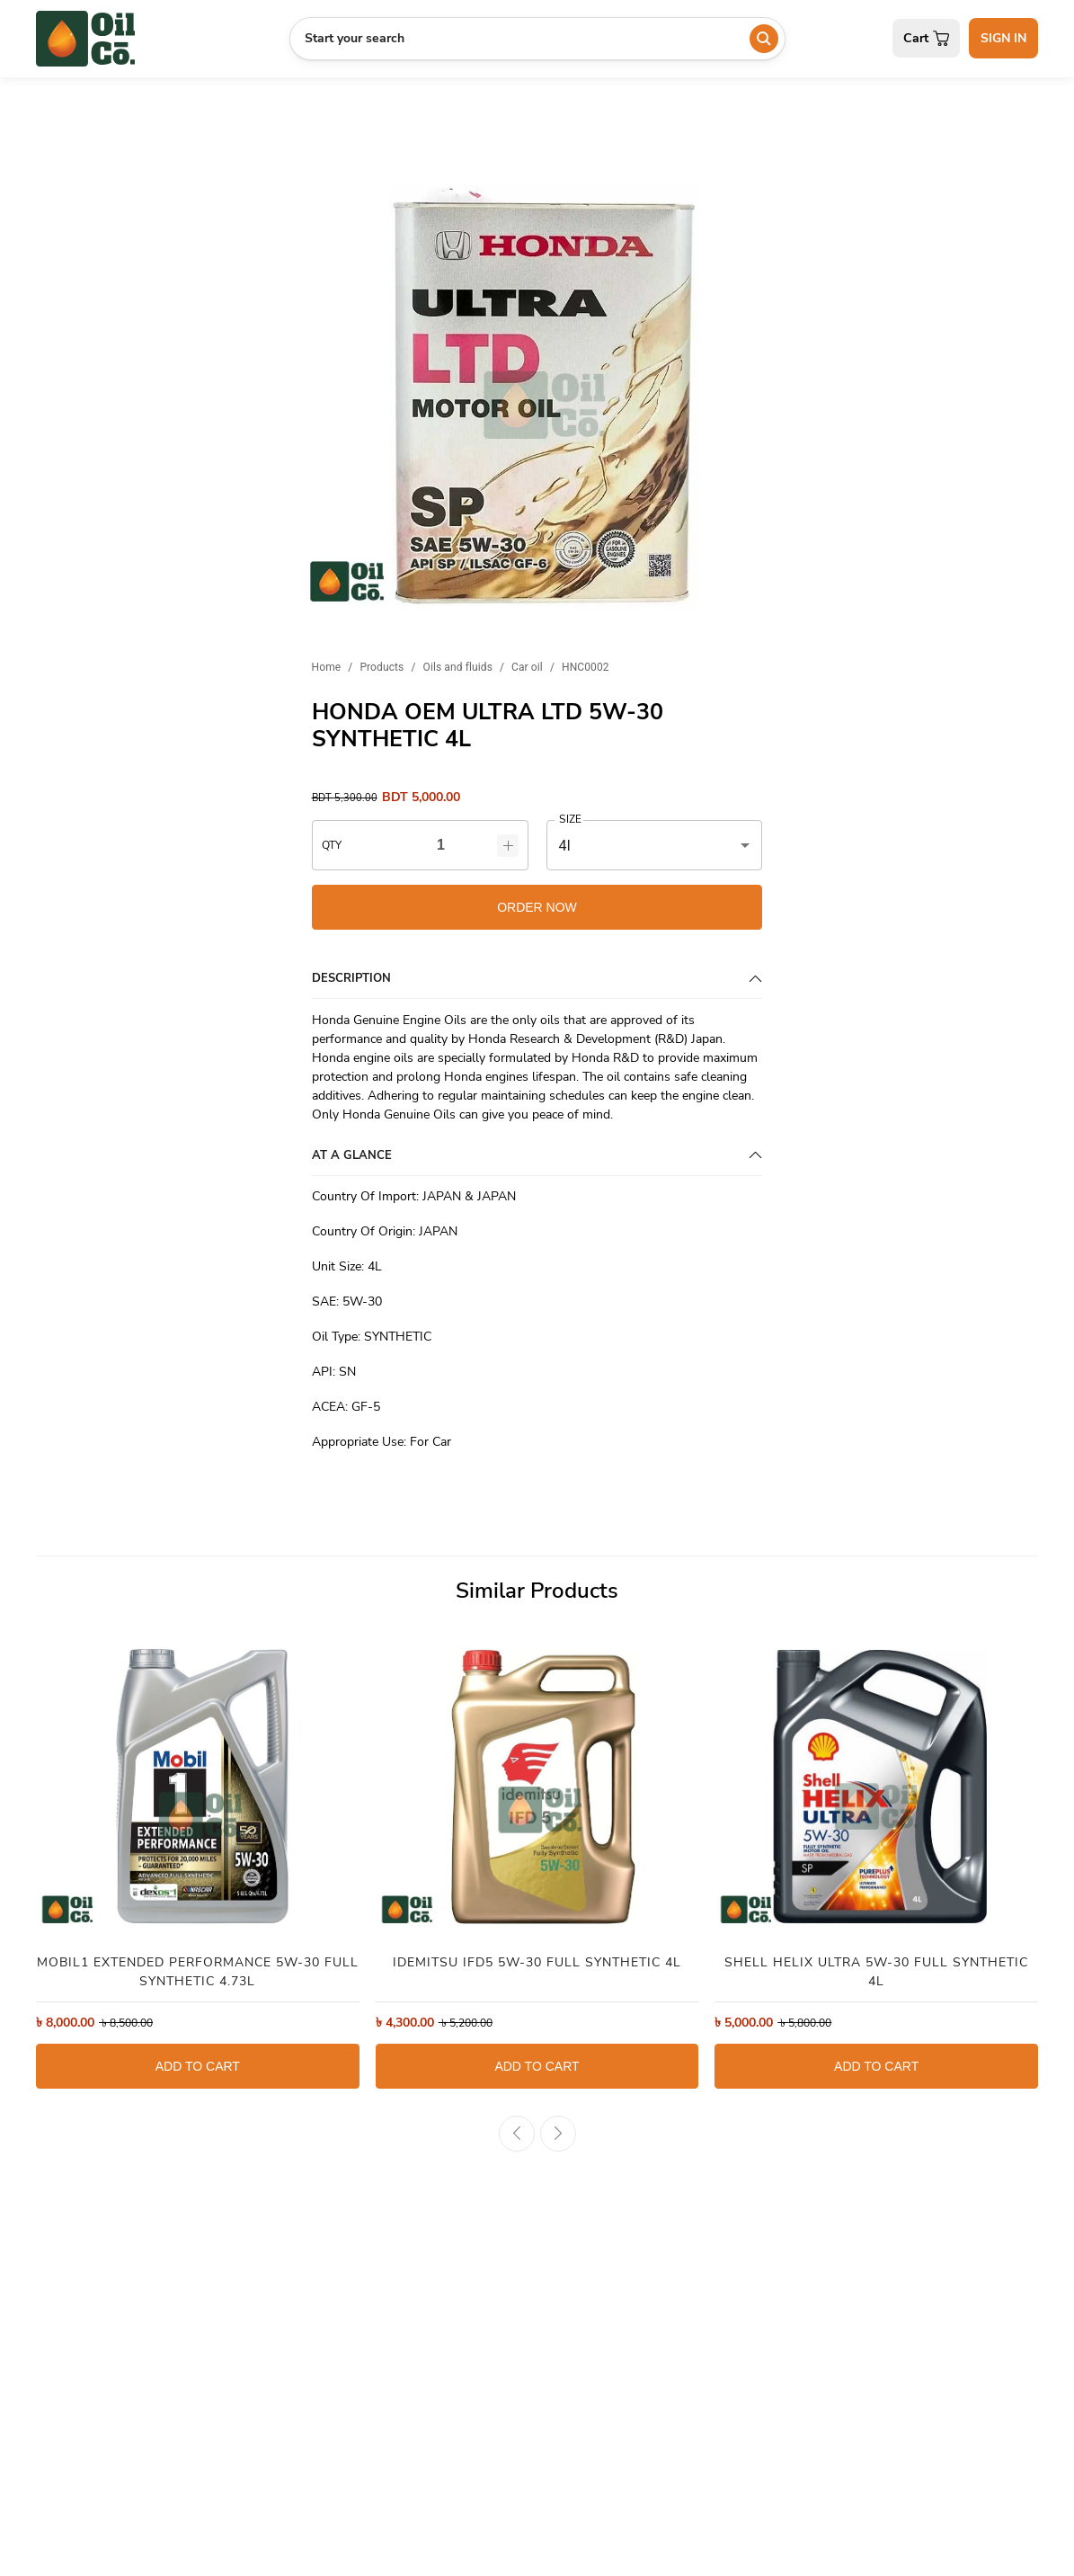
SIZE (570, 819)
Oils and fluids (458, 667)
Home (327, 667)
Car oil (527, 667)
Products (381, 667)
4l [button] (565, 845)
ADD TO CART (197, 2066)
